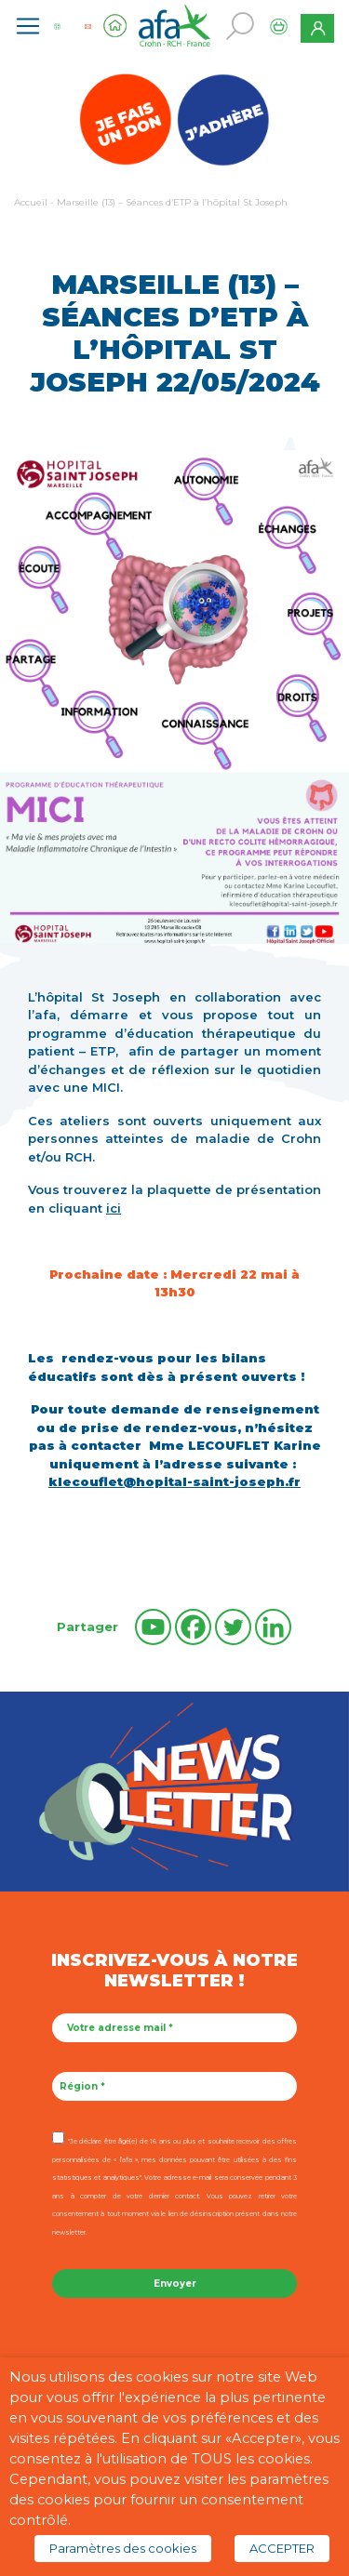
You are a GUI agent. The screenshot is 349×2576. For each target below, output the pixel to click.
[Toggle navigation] (28, 26)
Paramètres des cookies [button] (122, 2548)
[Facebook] (193, 1627)
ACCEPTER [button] (282, 2548)
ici (113, 1208)
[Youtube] (153, 1627)
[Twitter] (233, 1627)
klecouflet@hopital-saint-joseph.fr (174, 1481)
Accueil (30, 202)
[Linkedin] (273, 1627)
